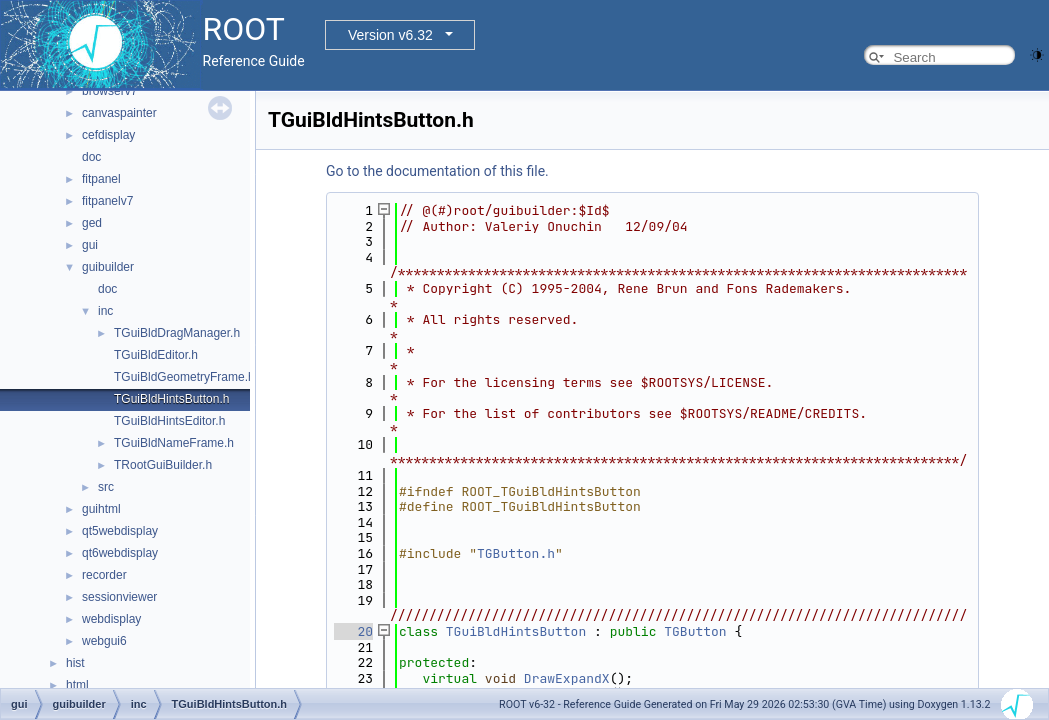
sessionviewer (119, 597)
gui (90, 245)
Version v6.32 (390, 35)
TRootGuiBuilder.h (163, 465)
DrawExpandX (567, 678)
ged (92, 223)
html (77, 685)
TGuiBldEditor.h (156, 355)
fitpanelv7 (107, 201)
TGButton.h (516, 553)
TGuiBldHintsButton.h (171, 399)
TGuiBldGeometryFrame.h (184, 377)
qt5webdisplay (120, 531)
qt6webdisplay (120, 553)
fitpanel (101, 179)
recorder (104, 575)
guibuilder (108, 267)
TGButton (695, 631)
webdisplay (111, 619)
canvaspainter (119, 113)
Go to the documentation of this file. (437, 171)
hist (75, 663)
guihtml (101, 509)
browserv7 (109, 91)
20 (353, 631)
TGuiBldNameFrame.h (174, 443)
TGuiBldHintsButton (516, 631)
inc (105, 311)
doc (91, 157)
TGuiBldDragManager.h (177, 333)
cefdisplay (108, 135)
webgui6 (104, 641)
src (106, 487)
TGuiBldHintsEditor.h (169, 421)
